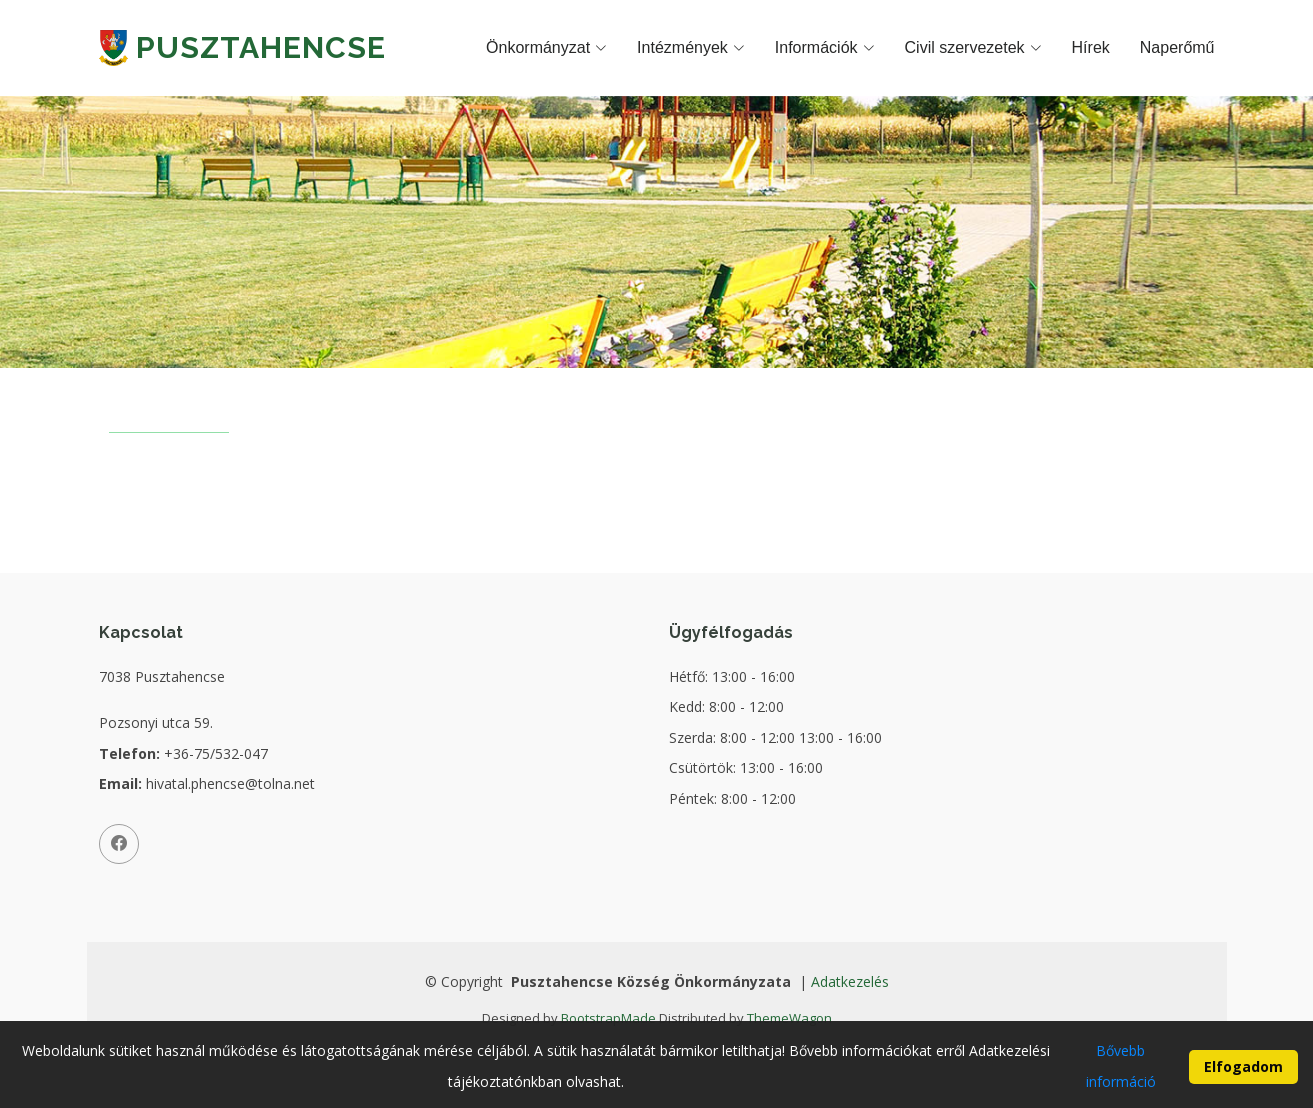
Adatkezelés (850, 981)
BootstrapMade (608, 1018)
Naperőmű (1177, 47)
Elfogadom (1243, 1077)
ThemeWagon (789, 1018)
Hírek (1091, 47)
